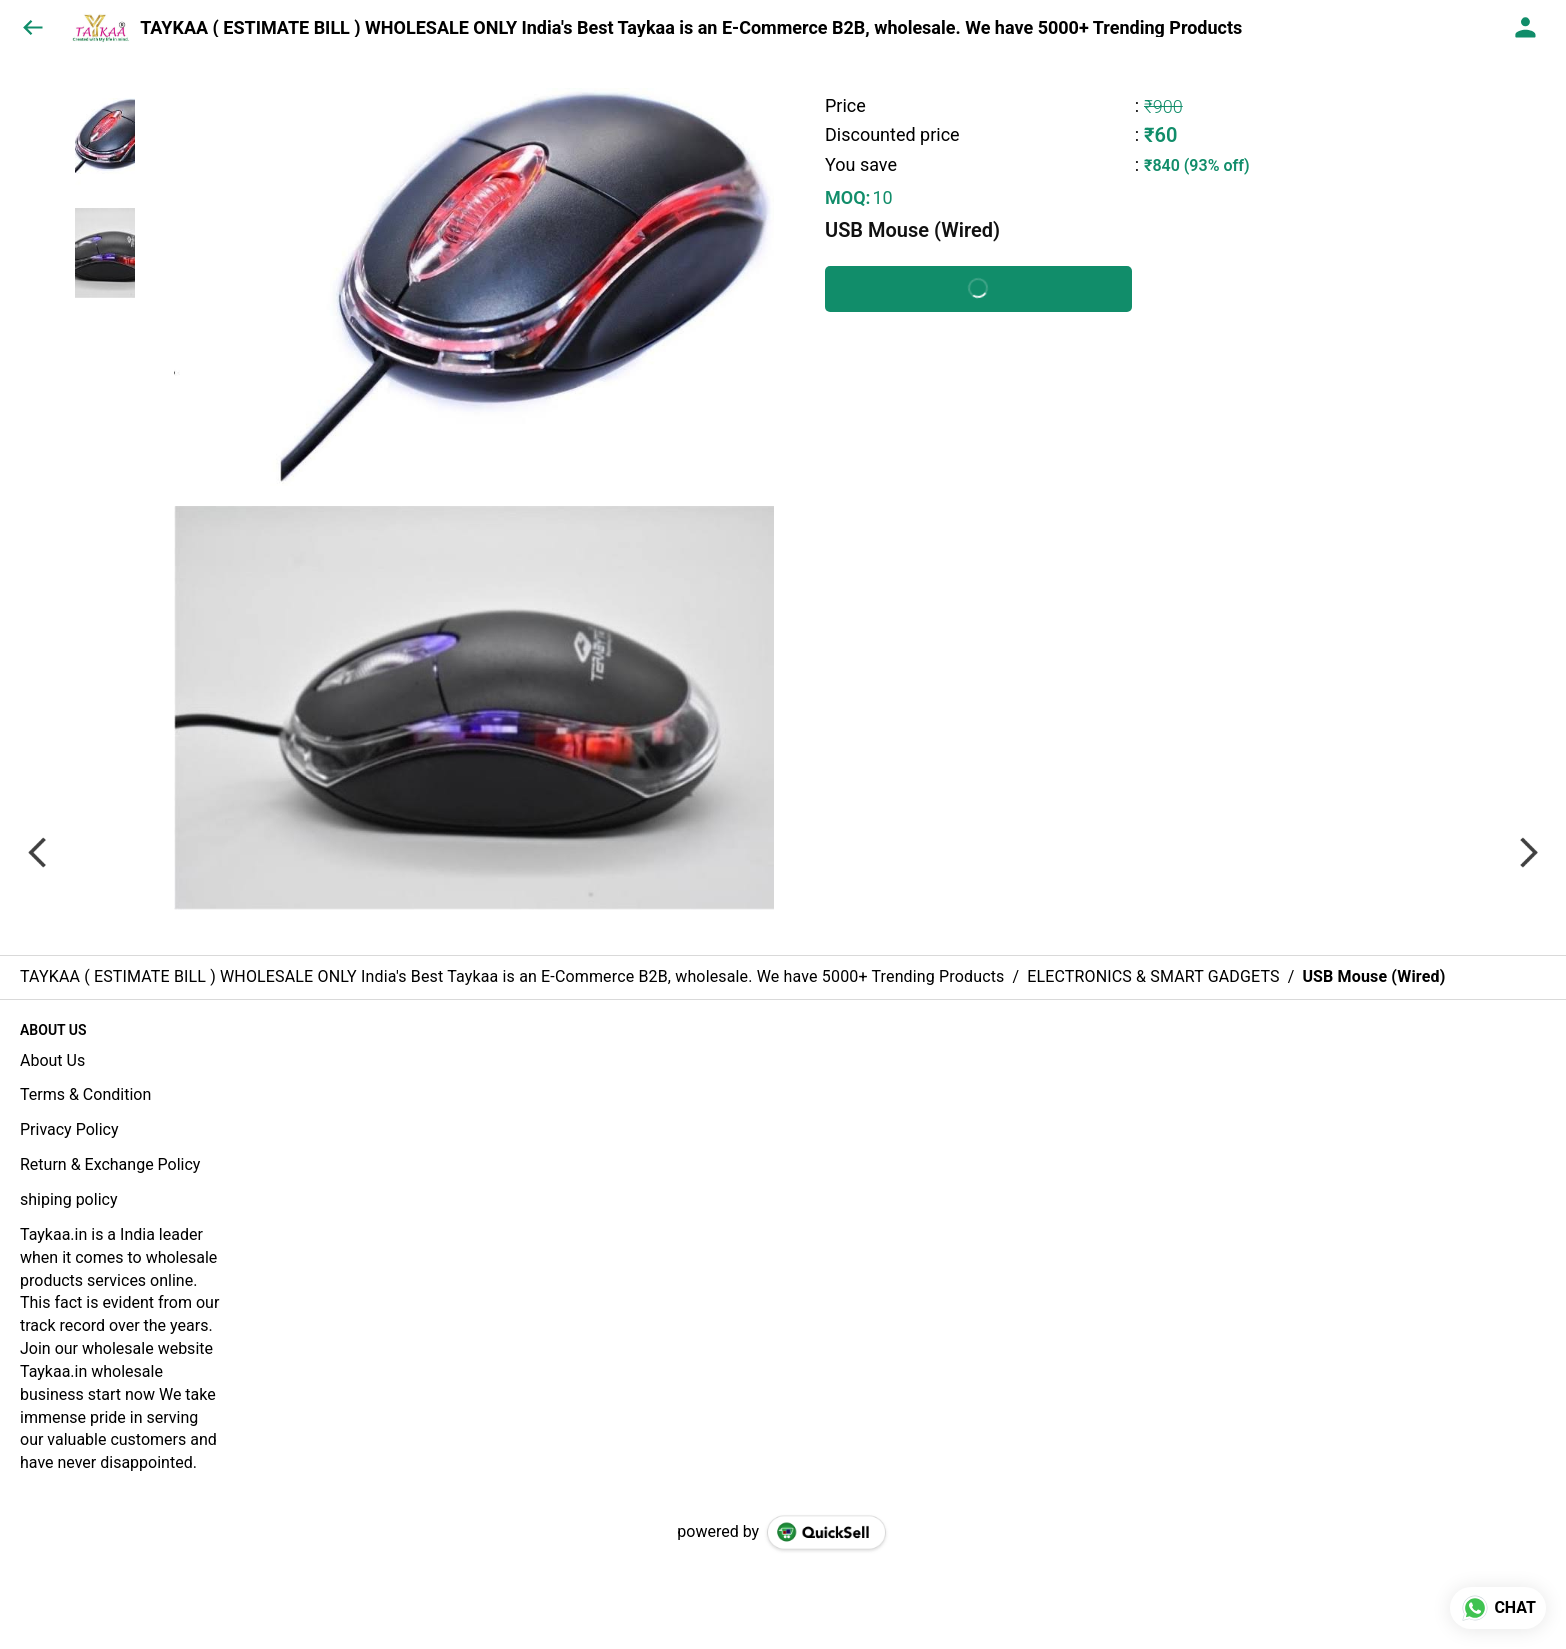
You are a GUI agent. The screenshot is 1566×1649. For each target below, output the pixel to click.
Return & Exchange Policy (110, 1164)
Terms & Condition (85, 1094)
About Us (52, 1060)
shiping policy (68, 1199)
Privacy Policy (69, 1129)
